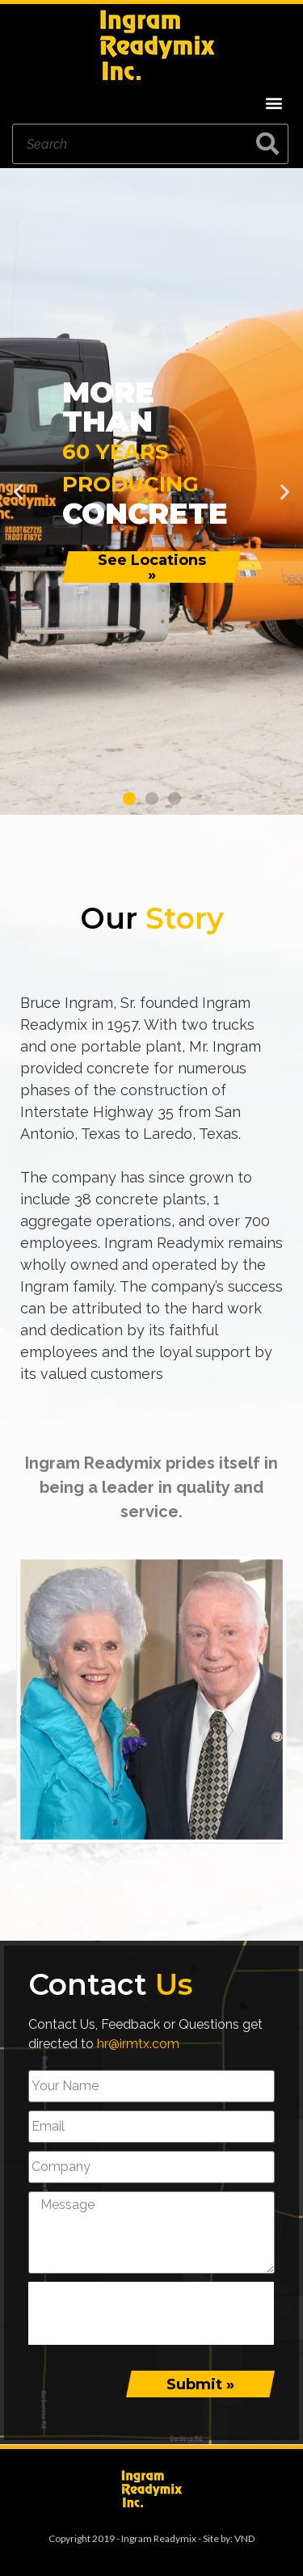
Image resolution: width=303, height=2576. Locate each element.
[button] (273, 102)
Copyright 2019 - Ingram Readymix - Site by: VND (151, 2538)
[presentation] (151, 2313)
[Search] (267, 143)
